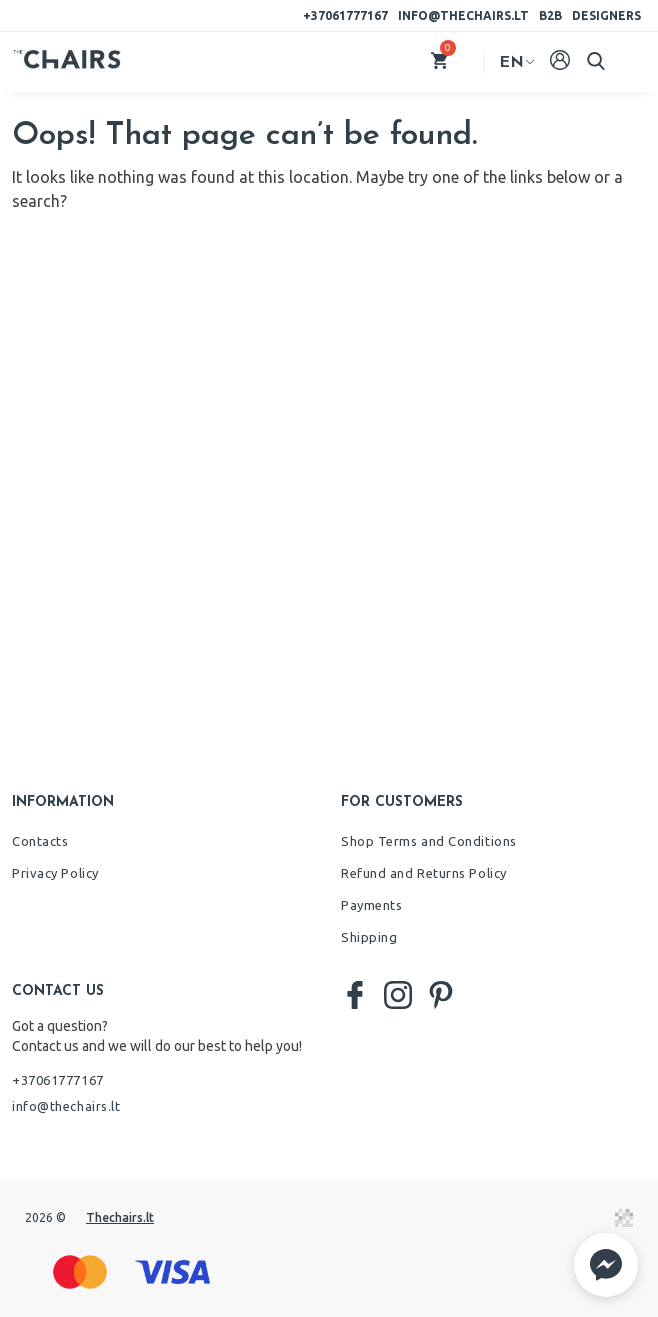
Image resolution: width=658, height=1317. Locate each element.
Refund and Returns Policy (424, 873)
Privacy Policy (55, 873)
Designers (606, 15)
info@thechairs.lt (463, 15)
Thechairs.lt (120, 1217)
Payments (371, 905)
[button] (606, 1265)
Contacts (40, 841)
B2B (550, 15)
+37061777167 (345, 15)
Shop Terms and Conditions (429, 841)
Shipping (369, 937)
